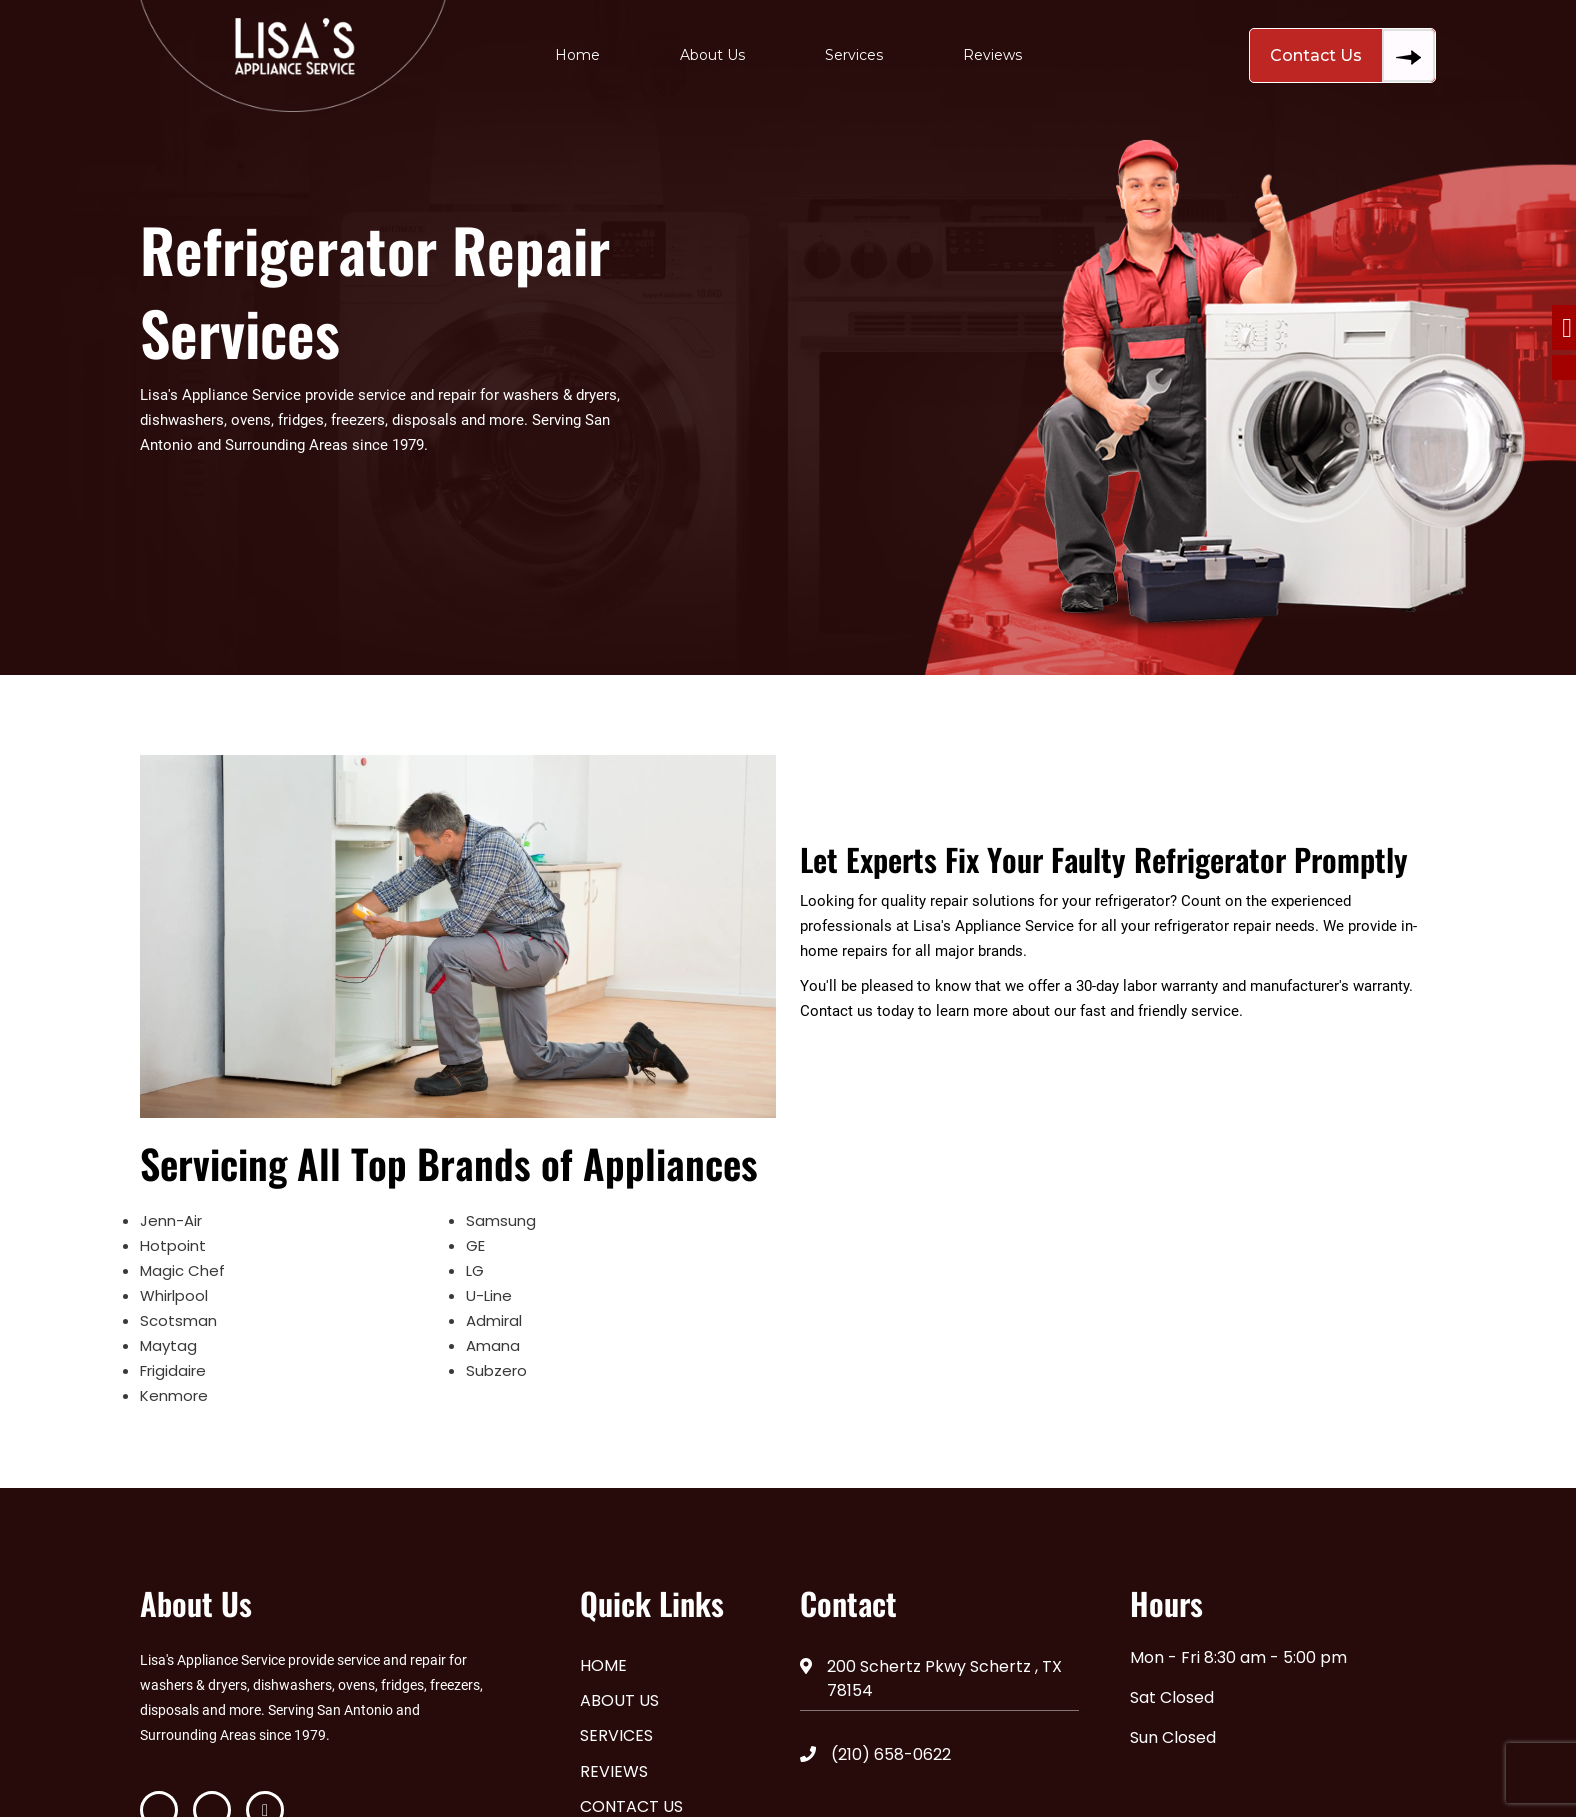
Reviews (992, 55)
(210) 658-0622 (875, 1754)
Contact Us (1352, 55)
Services (854, 55)
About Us (712, 55)
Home (577, 55)
